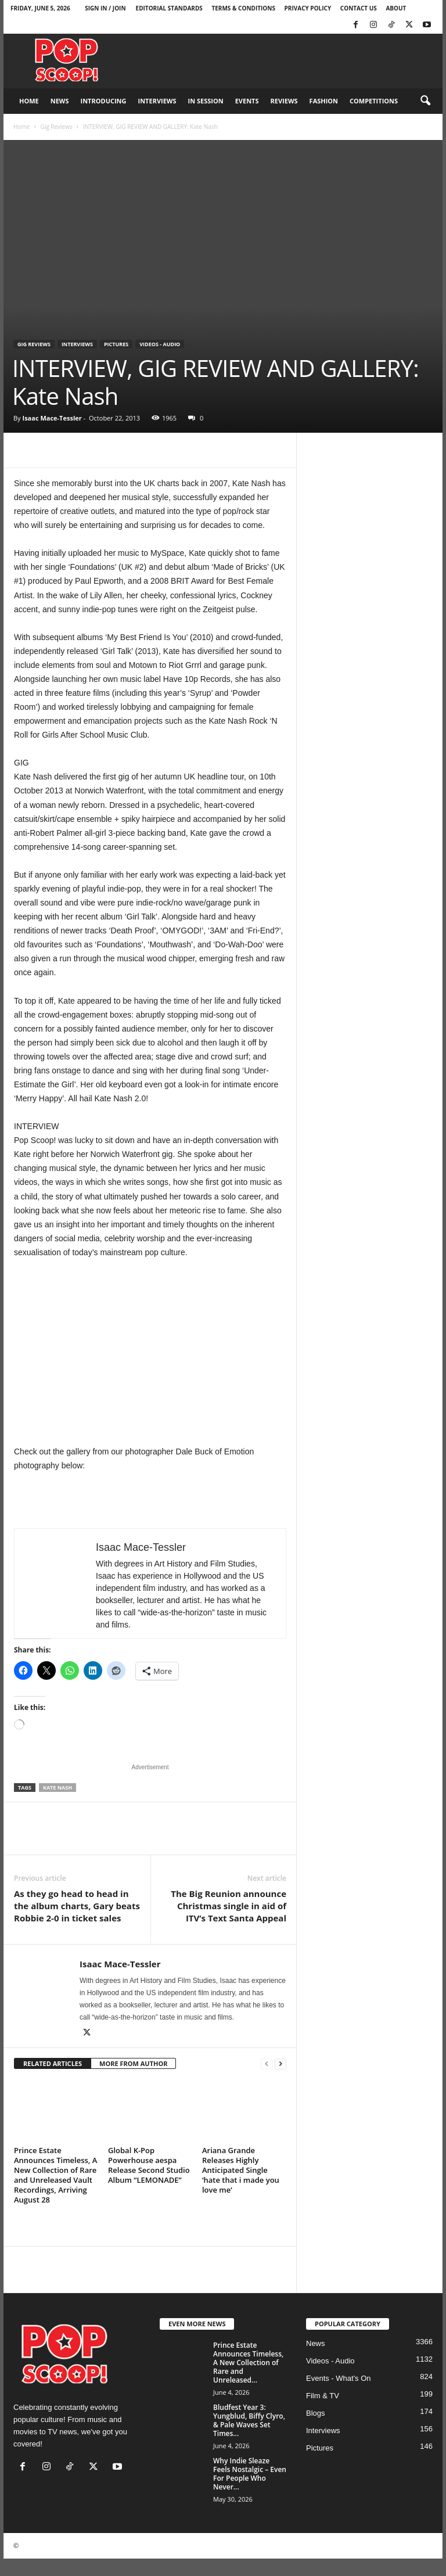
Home (29, 100)
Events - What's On (338, 2378)
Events (247, 100)
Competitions (374, 100)
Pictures (116, 344)
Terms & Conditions (243, 8)
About (396, 8)
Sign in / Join (105, 8)
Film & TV (322, 2395)
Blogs (315, 2413)
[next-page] (280, 2064)
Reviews (284, 100)
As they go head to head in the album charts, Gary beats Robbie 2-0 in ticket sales (77, 1906)
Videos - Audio (159, 344)
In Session (206, 100)
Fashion (324, 100)
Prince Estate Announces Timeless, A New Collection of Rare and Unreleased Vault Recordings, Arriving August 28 (55, 2175)
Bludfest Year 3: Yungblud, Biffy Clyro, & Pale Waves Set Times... (249, 2420)
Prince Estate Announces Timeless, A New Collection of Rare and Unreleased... (248, 2362)
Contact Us (358, 8)
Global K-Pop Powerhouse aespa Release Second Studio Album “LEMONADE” (149, 2165)
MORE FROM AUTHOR (133, 2063)
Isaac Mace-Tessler (51, 418)
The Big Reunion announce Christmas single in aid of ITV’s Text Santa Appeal (228, 1906)
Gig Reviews (56, 127)
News (60, 100)
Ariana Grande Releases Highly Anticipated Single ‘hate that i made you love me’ (240, 2170)
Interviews (157, 100)
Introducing (104, 100)
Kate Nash (57, 1787)
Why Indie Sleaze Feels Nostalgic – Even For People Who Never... (249, 2474)
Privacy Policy (308, 8)
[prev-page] (266, 2064)
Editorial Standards (169, 8)
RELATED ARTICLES (52, 2063)
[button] (425, 101)
